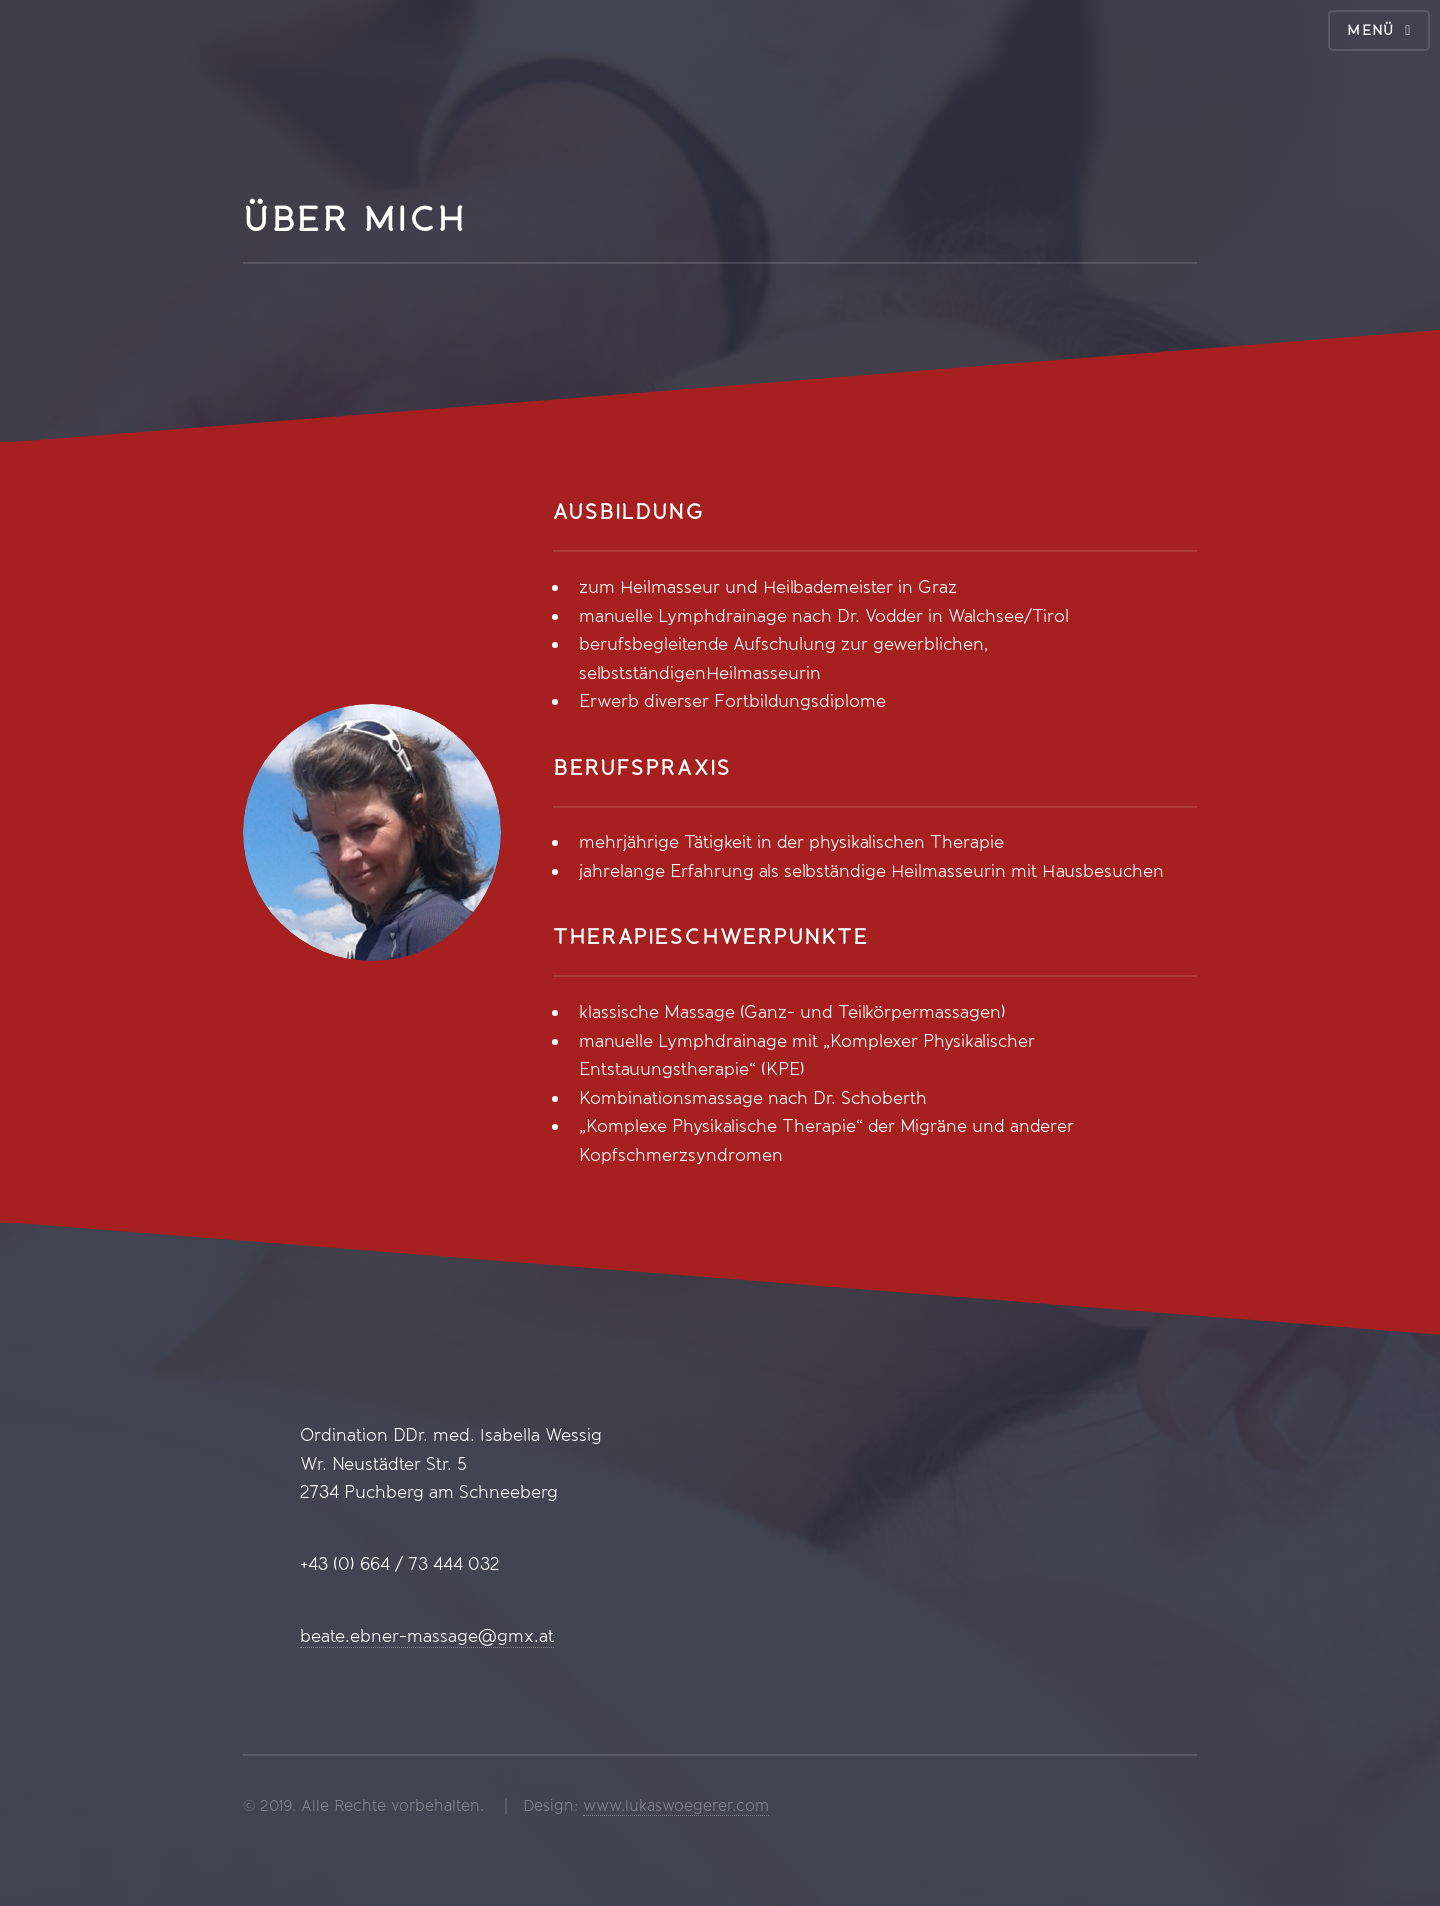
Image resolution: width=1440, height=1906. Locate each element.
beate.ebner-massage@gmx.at (427, 1636)
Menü (1371, 30)
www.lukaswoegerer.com (676, 1805)
